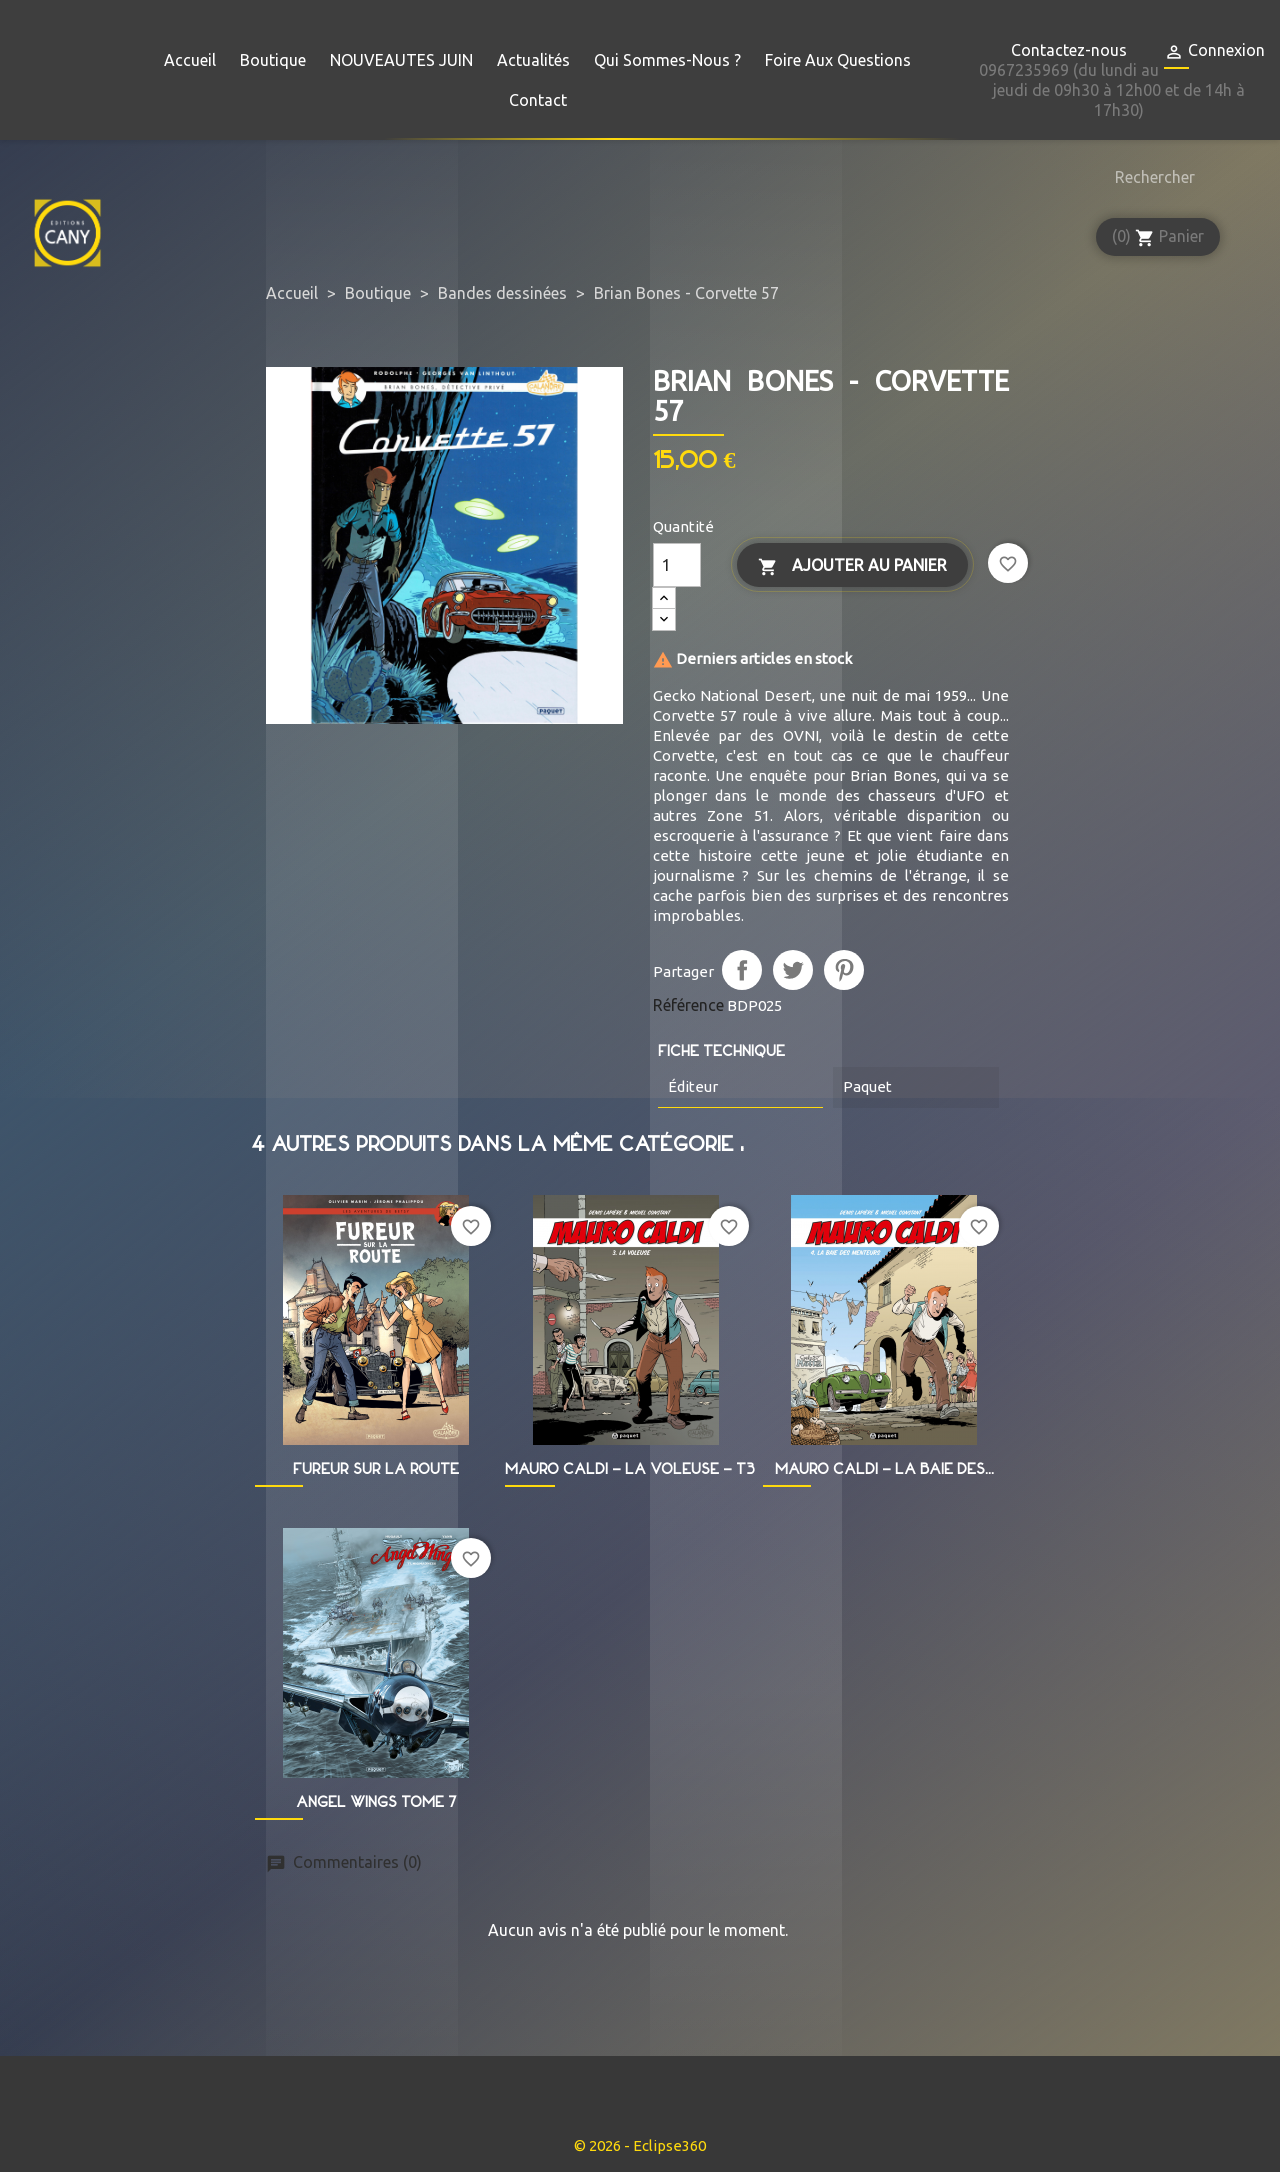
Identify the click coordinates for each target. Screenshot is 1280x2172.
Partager (742, 970)
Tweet (793, 970)
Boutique (273, 60)
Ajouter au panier (852, 566)
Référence (688, 1005)
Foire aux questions (838, 60)
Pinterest (844, 970)
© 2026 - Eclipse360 (640, 2145)
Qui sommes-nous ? (667, 60)
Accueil (190, 60)
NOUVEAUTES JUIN (401, 60)
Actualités (533, 60)
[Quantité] (677, 565)
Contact (538, 100)
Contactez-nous (1069, 50)
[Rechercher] (1150, 177)
